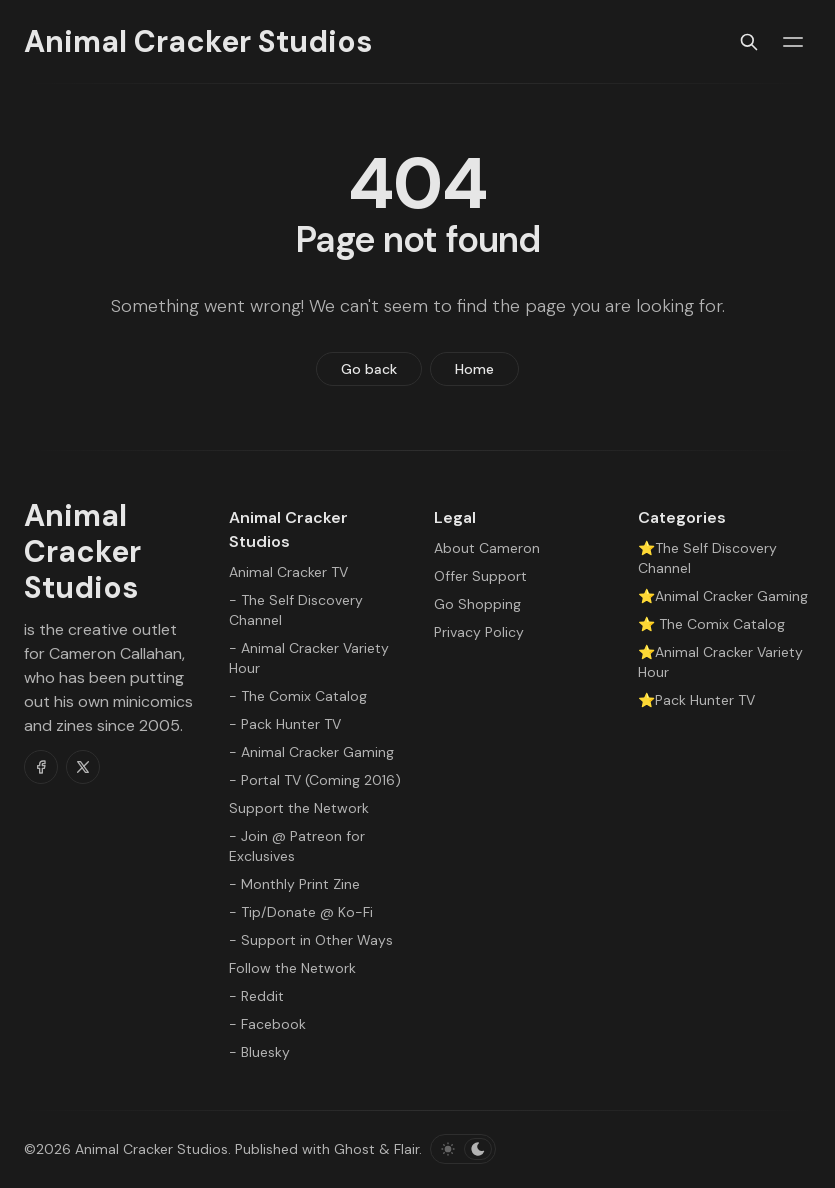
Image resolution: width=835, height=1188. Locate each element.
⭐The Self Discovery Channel (707, 558)
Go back (369, 369)
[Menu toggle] (793, 42)
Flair (406, 1149)
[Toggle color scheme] (463, 1149)
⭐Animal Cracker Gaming (723, 596)
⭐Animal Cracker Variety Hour (720, 662)
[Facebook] (41, 767)
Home (474, 369)
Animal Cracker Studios (151, 1149)
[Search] (749, 42)
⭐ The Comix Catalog (711, 624)
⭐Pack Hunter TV (696, 700)
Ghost (354, 1149)
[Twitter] (83, 767)
